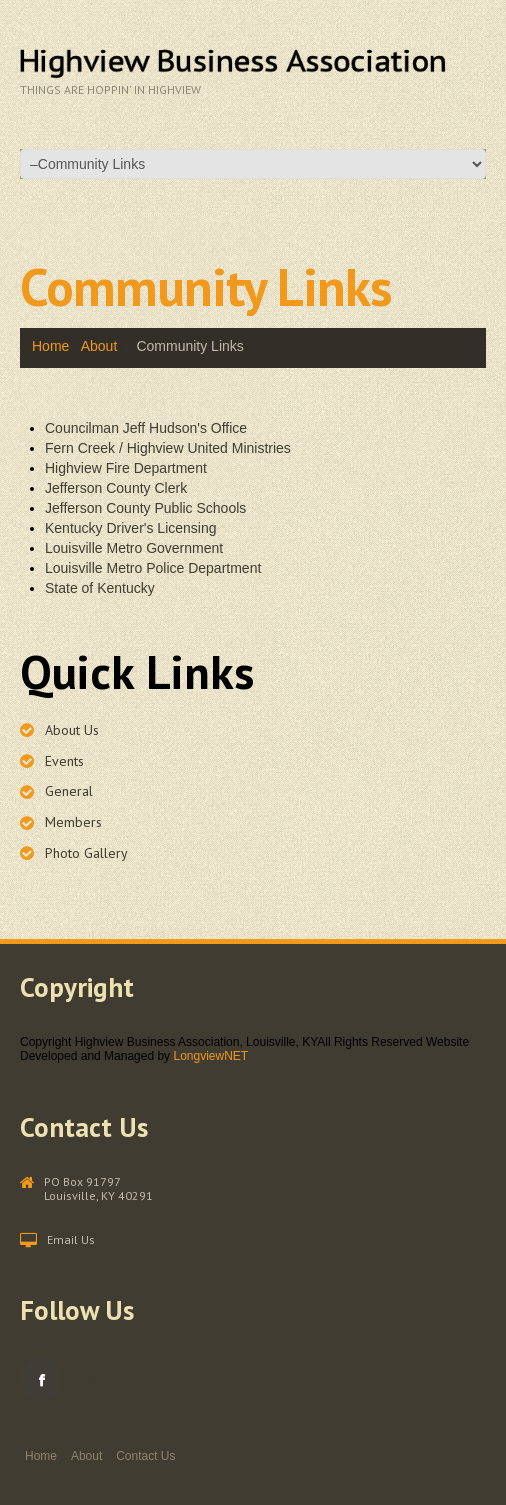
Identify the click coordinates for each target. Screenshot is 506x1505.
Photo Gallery (86, 853)
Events (64, 761)
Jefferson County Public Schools (145, 508)
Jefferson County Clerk (116, 488)
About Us (72, 730)
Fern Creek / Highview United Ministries (168, 448)
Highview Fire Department (126, 468)
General (69, 791)
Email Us (71, 1239)
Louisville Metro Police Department (153, 568)
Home (50, 346)
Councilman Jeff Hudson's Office (146, 428)
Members (73, 822)
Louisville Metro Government (134, 548)
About (99, 346)
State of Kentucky (100, 588)
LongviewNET (210, 1056)
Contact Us (145, 1456)
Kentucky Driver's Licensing (131, 528)
